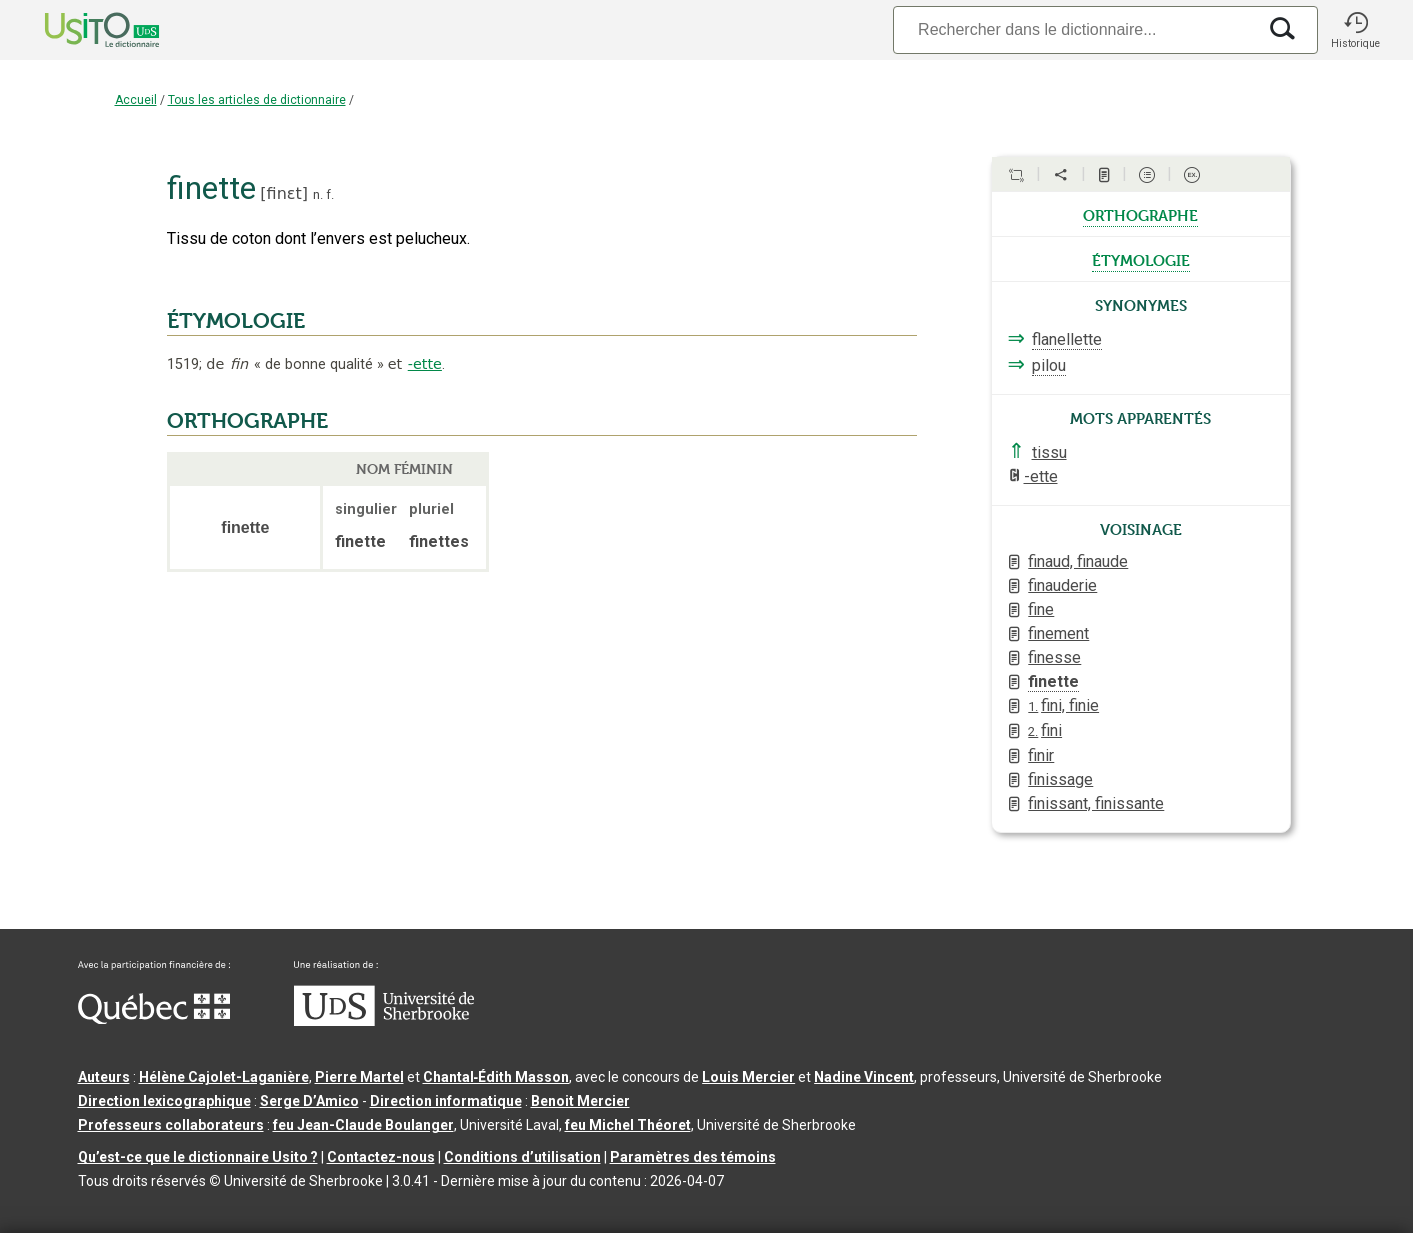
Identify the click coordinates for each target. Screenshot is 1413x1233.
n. (318, 194)
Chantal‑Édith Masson (496, 1077)
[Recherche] (1074, 29)
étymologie (1141, 259)
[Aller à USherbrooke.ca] (384, 1021)
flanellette (1067, 339)
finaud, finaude (1078, 561)
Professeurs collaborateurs (171, 1125)
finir (1041, 755)
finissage (1060, 779)
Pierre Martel (359, 1077)
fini (1045, 730)
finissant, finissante (1096, 803)
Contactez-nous (381, 1157)
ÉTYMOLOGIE (236, 321)
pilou (1049, 365)
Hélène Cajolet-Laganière (224, 1077)
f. (330, 194)
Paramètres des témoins (693, 1157)
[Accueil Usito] (80, 30)
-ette (425, 364)
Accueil (136, 100)
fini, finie (1063, 705)
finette (1053, 681)
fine (1041, 609)
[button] (1356, 30)
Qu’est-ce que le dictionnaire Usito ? (198, 1157)
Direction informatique (446, 1101)
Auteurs (104, 1077)
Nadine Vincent (864, 1077)
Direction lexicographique (164, 1101)
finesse (1054, 657)
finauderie (1062, 585)
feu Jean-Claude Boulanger (363, 1125)
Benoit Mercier (580, 1101)
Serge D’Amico (309, 1101)
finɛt (284, 193)
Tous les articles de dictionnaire (257, 100)
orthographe (1140, 214)
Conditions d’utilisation (522, 1157)
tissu (1049, 452)
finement (1058, 633)
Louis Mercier (748, 1077)
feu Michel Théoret (628, 1125)
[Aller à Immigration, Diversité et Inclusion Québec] (154, 1019)
